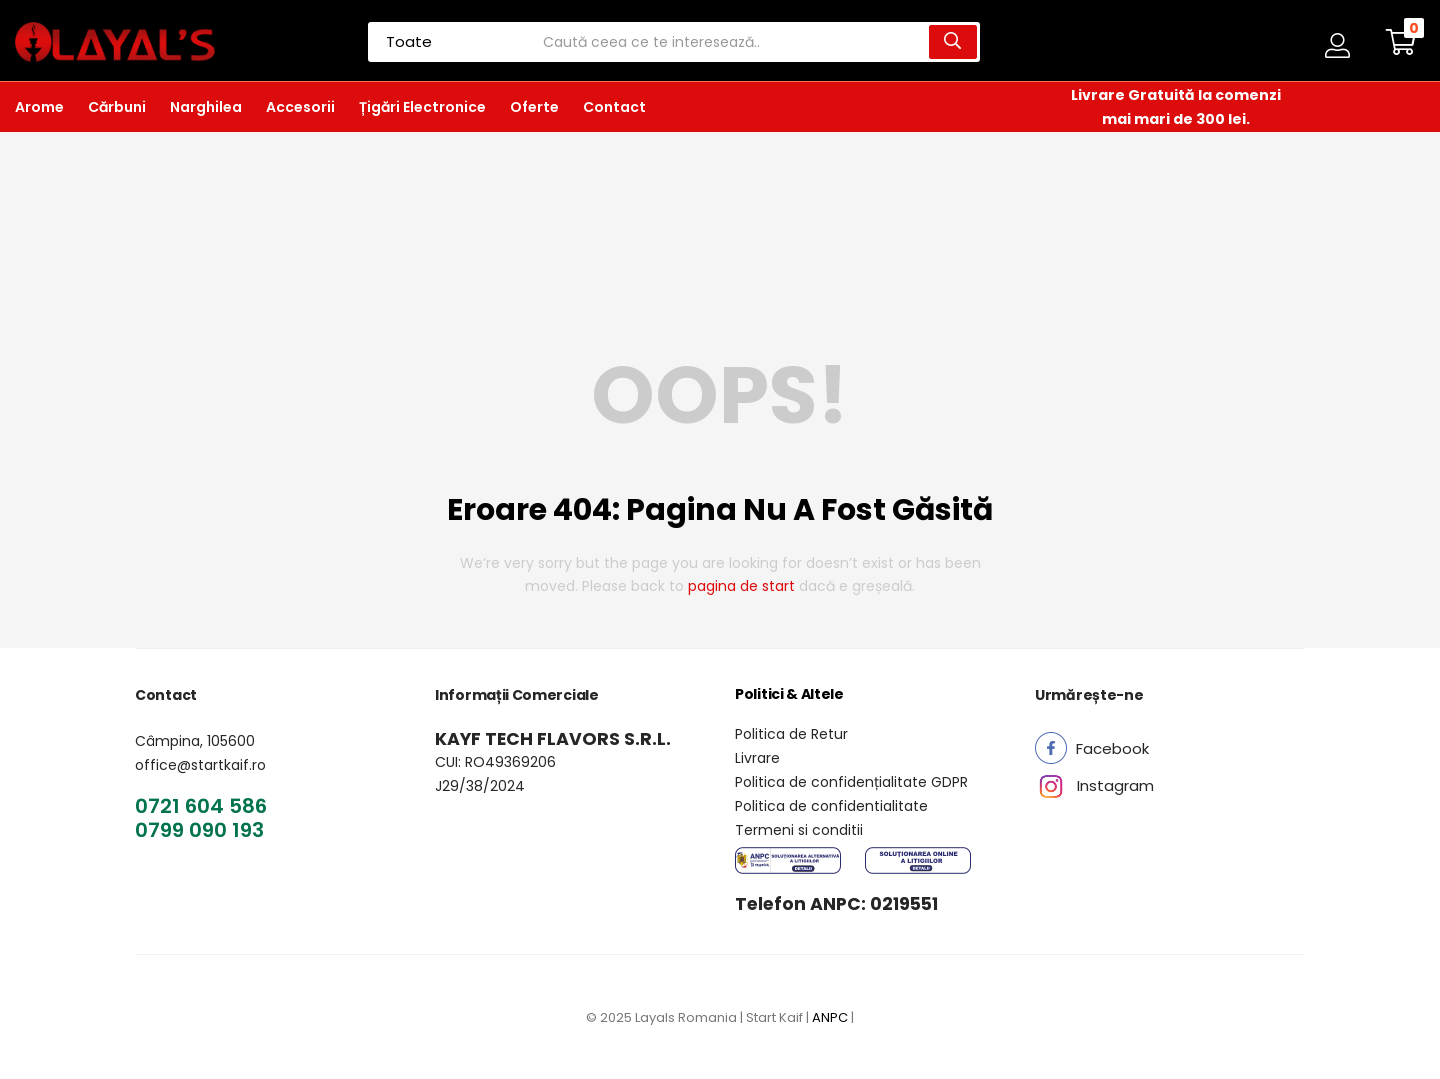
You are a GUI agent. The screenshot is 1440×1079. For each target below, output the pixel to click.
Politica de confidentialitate (831, 806)
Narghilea (206, 107)
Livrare (757, 758)
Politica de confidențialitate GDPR (851, 782)
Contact (614, 107)
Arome (39, 107)
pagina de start (741, 586)
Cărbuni (117, 107)
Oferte (534, 107)
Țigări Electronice (422, 107)
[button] (1401, 42)
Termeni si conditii (799, 830)
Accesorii (300, 107)
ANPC (830, 1017)
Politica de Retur (791, 734)
